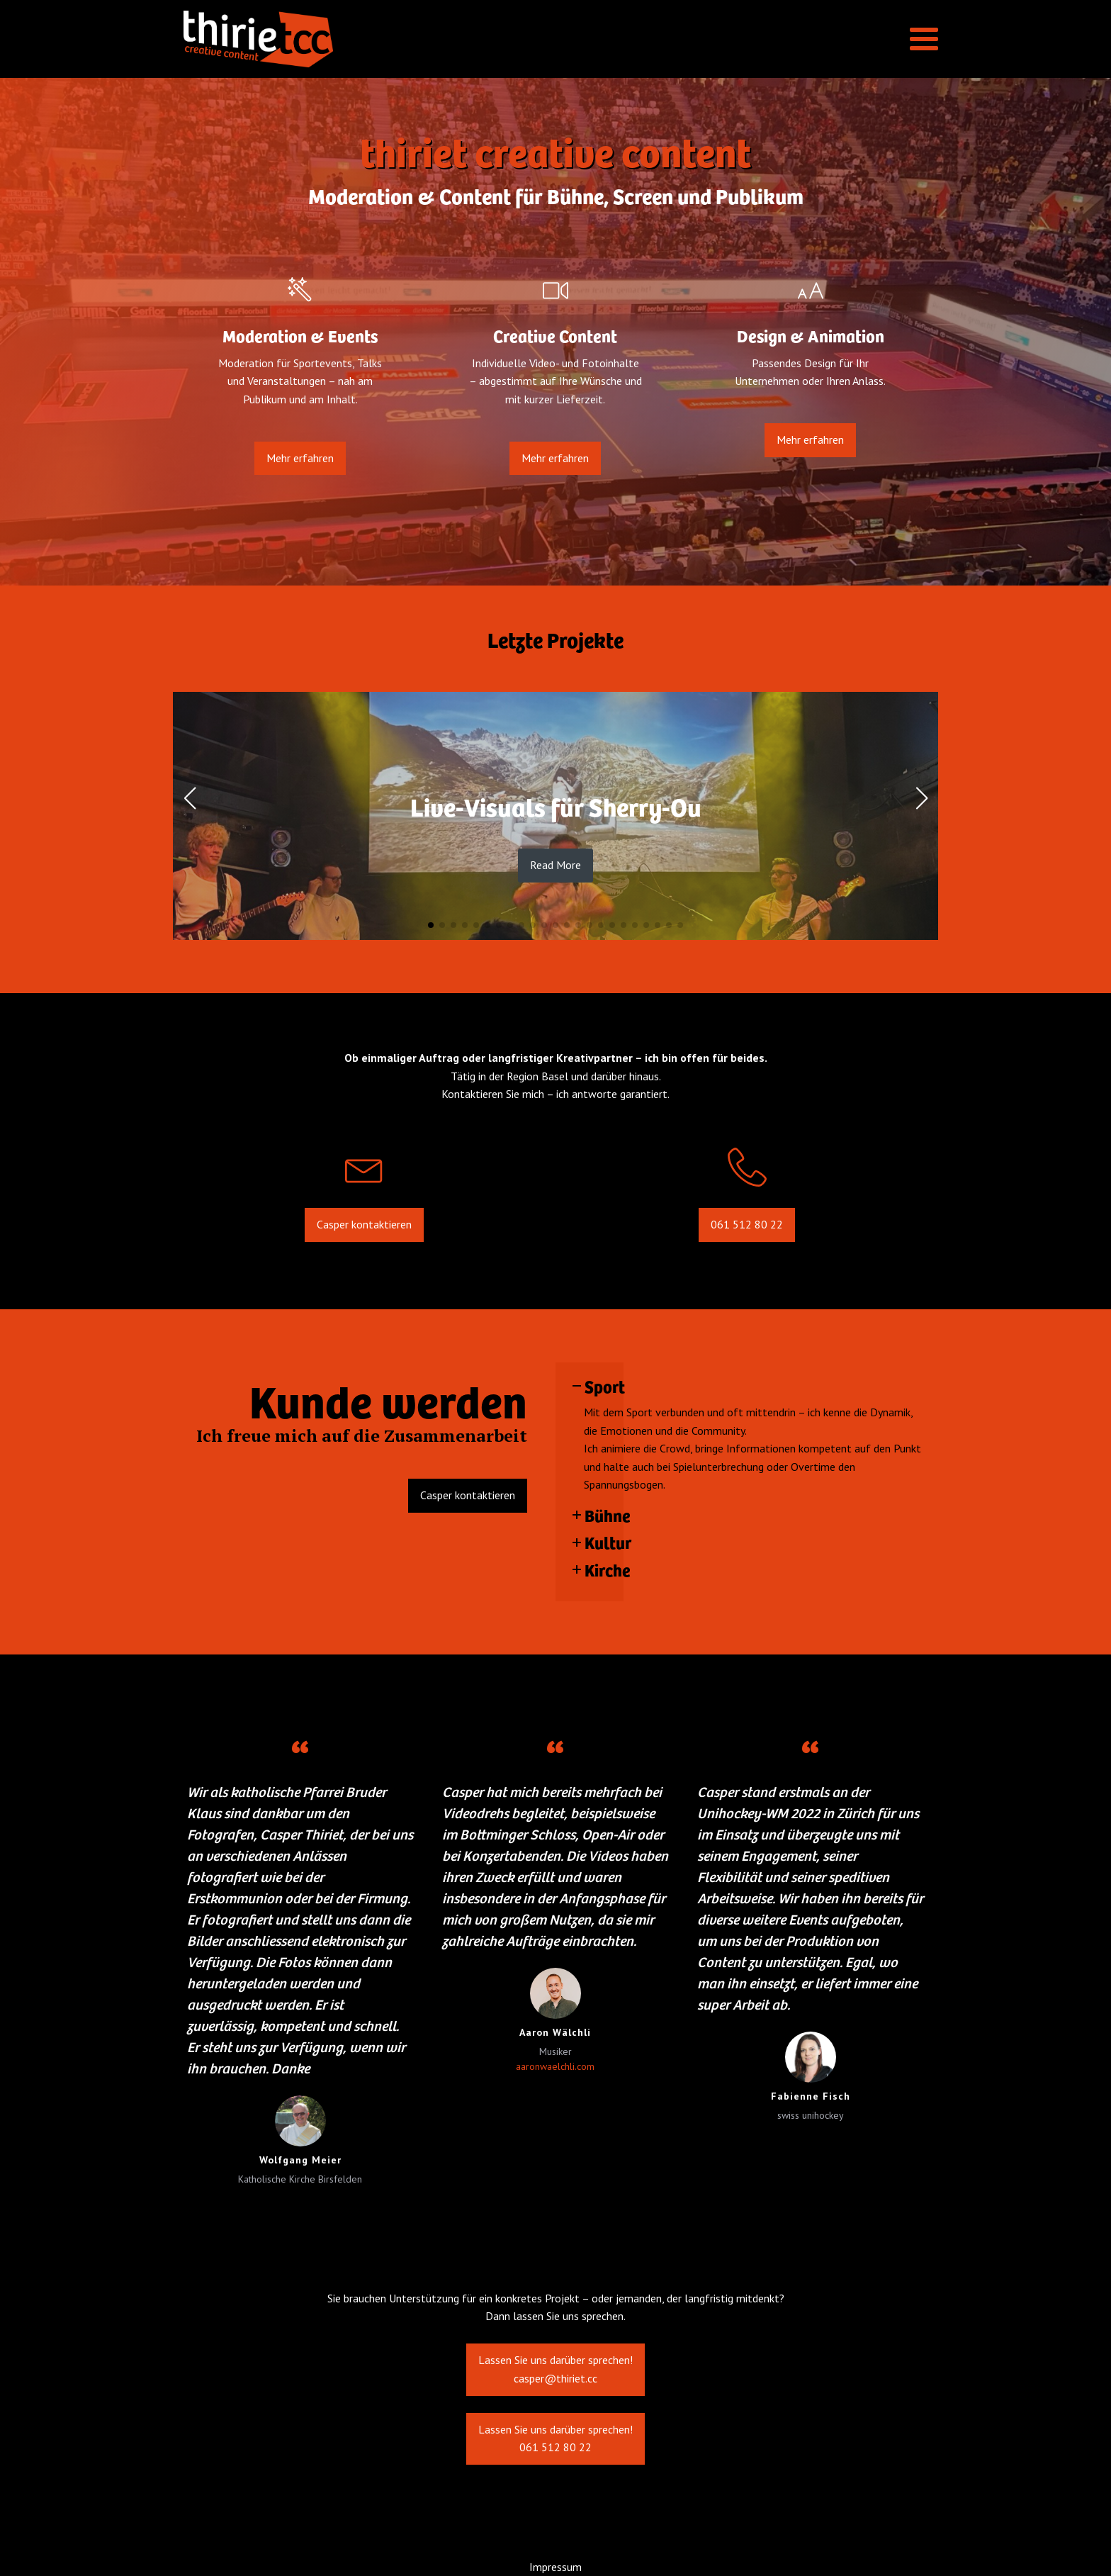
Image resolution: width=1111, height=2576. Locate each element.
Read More (555, 865)
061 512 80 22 (747, 1238)
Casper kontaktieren (364, 1238)
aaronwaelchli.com (555, 2066)
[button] (431, 925)
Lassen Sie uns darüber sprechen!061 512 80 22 (555, 2443)
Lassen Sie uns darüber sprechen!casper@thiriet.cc (555, 2374)
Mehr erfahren (300, 471)
